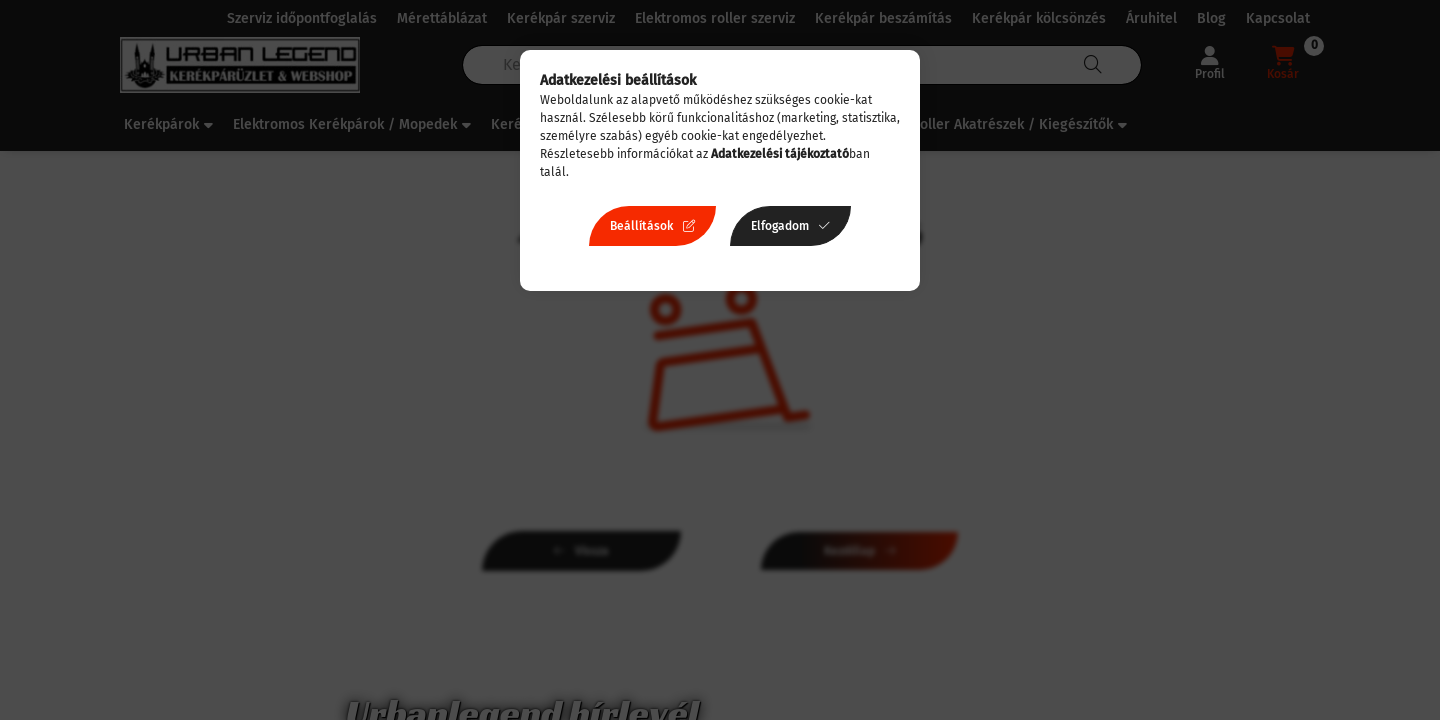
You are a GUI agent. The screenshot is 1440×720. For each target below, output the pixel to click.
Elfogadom (780, 226)
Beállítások (641, 226)
